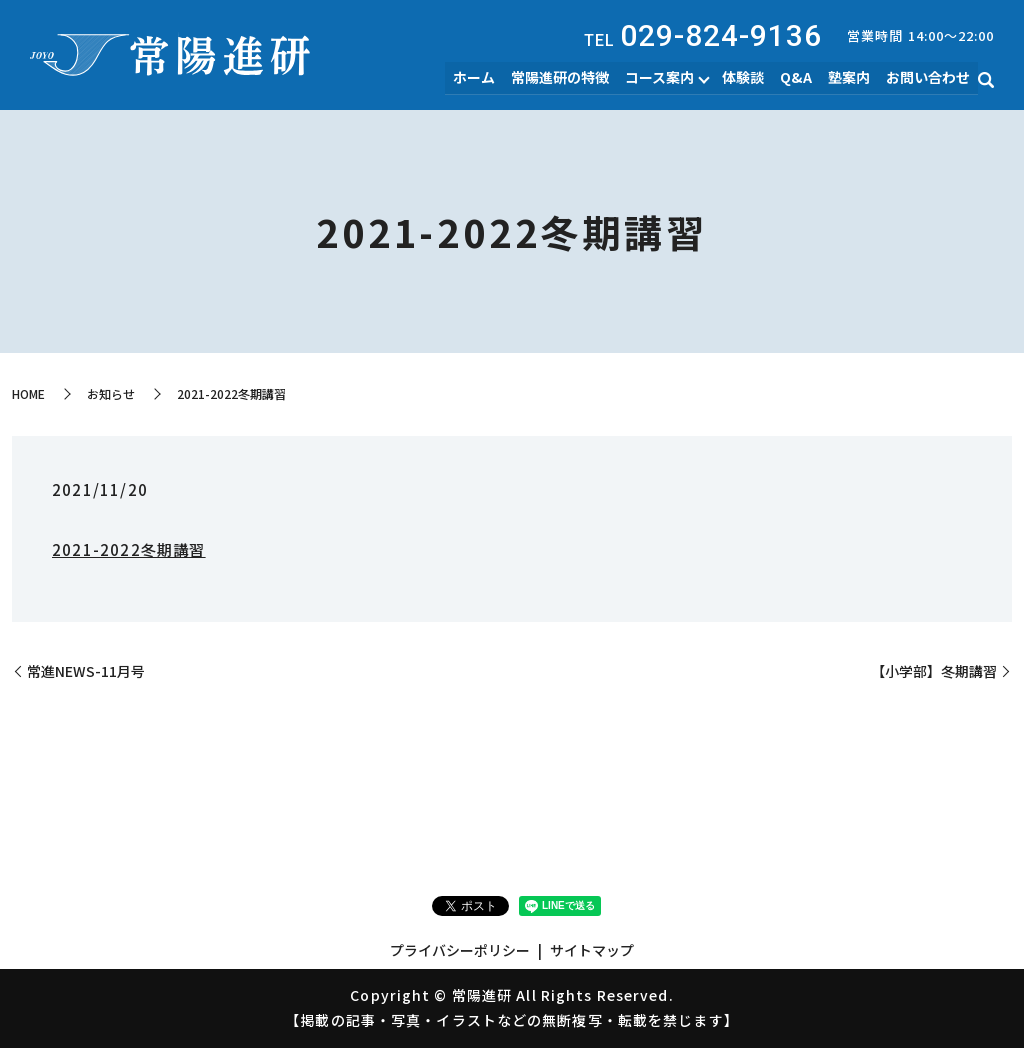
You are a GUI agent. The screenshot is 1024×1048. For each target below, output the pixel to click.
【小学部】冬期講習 (934, 671)
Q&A (801, 78)
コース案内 (666, 78)
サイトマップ (592, 950)
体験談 (750, 78)
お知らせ (111, 393)
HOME (28, 393)
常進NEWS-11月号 (86, 671)
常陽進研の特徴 (569, 78)
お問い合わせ (929, 78)
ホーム (485, 78)
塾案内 (852, 78)
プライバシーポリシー (460, 950)
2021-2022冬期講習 (129, 549)
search (986, 81)
